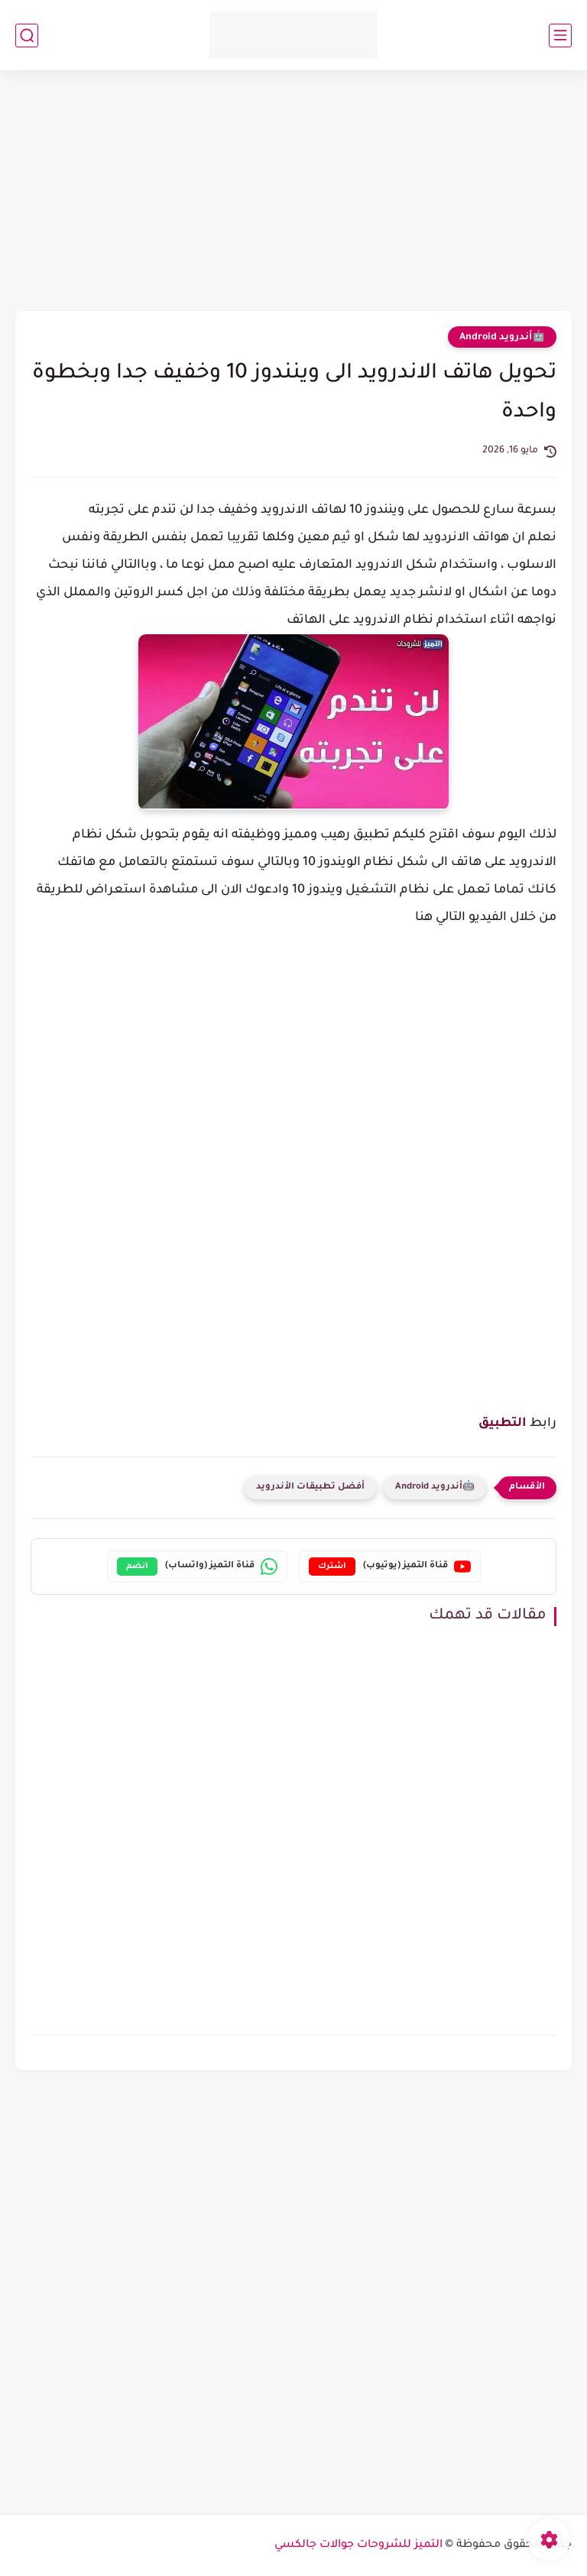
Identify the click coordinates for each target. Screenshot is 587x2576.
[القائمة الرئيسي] (560, 35)
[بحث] (26, 35)
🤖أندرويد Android (502, 337)
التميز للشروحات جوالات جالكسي (358, 2545)
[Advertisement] (293, 193)
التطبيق (502, 1424)
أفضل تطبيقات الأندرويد (310, 1487)
